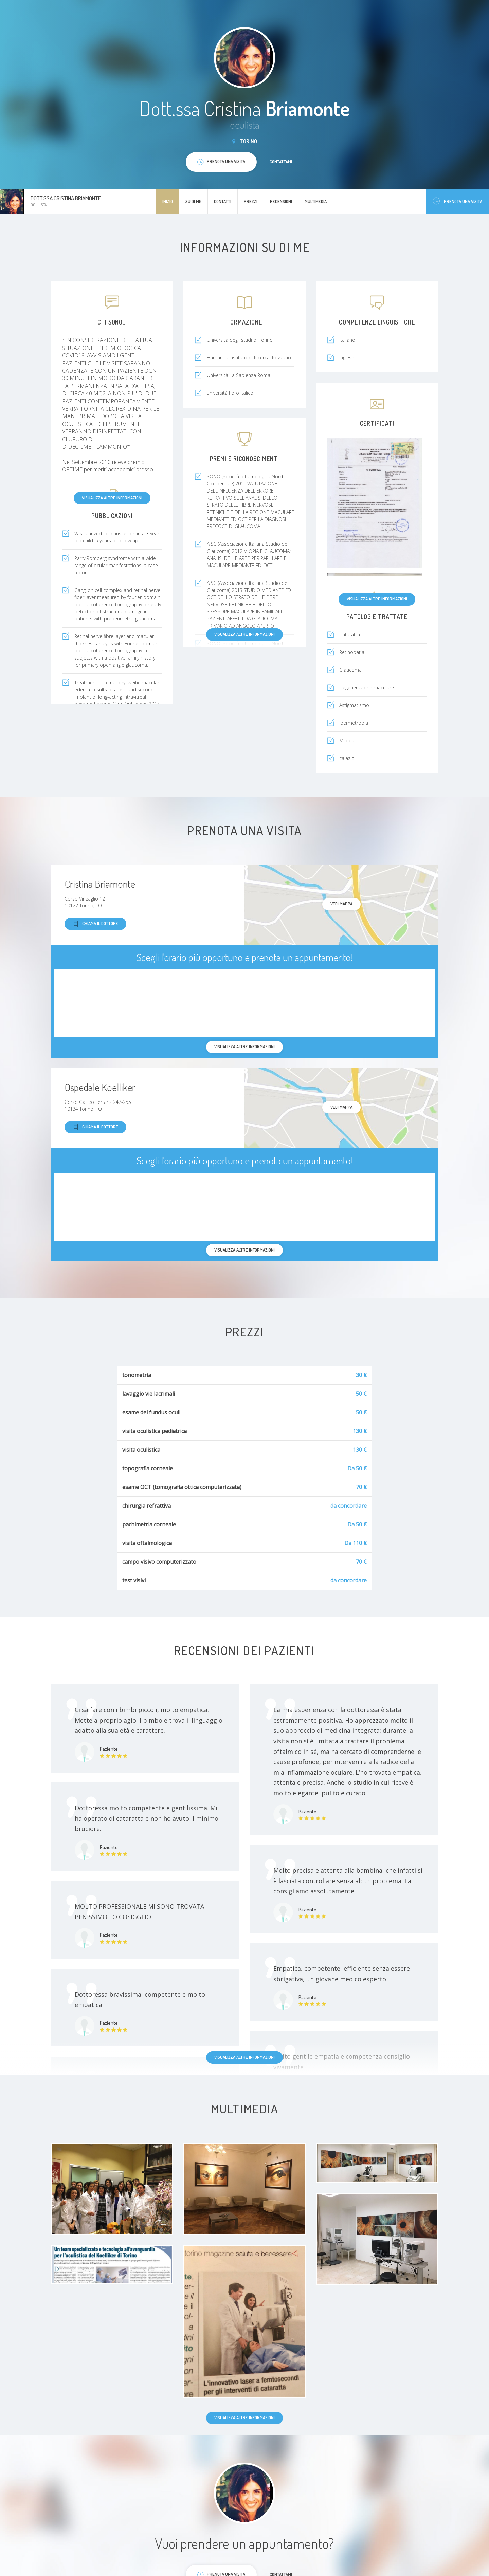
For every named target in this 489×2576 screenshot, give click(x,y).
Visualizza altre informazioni (112, 497)
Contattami (281, 161)
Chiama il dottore (95, 924)
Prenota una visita (457, 201)
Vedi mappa (341, 903)
